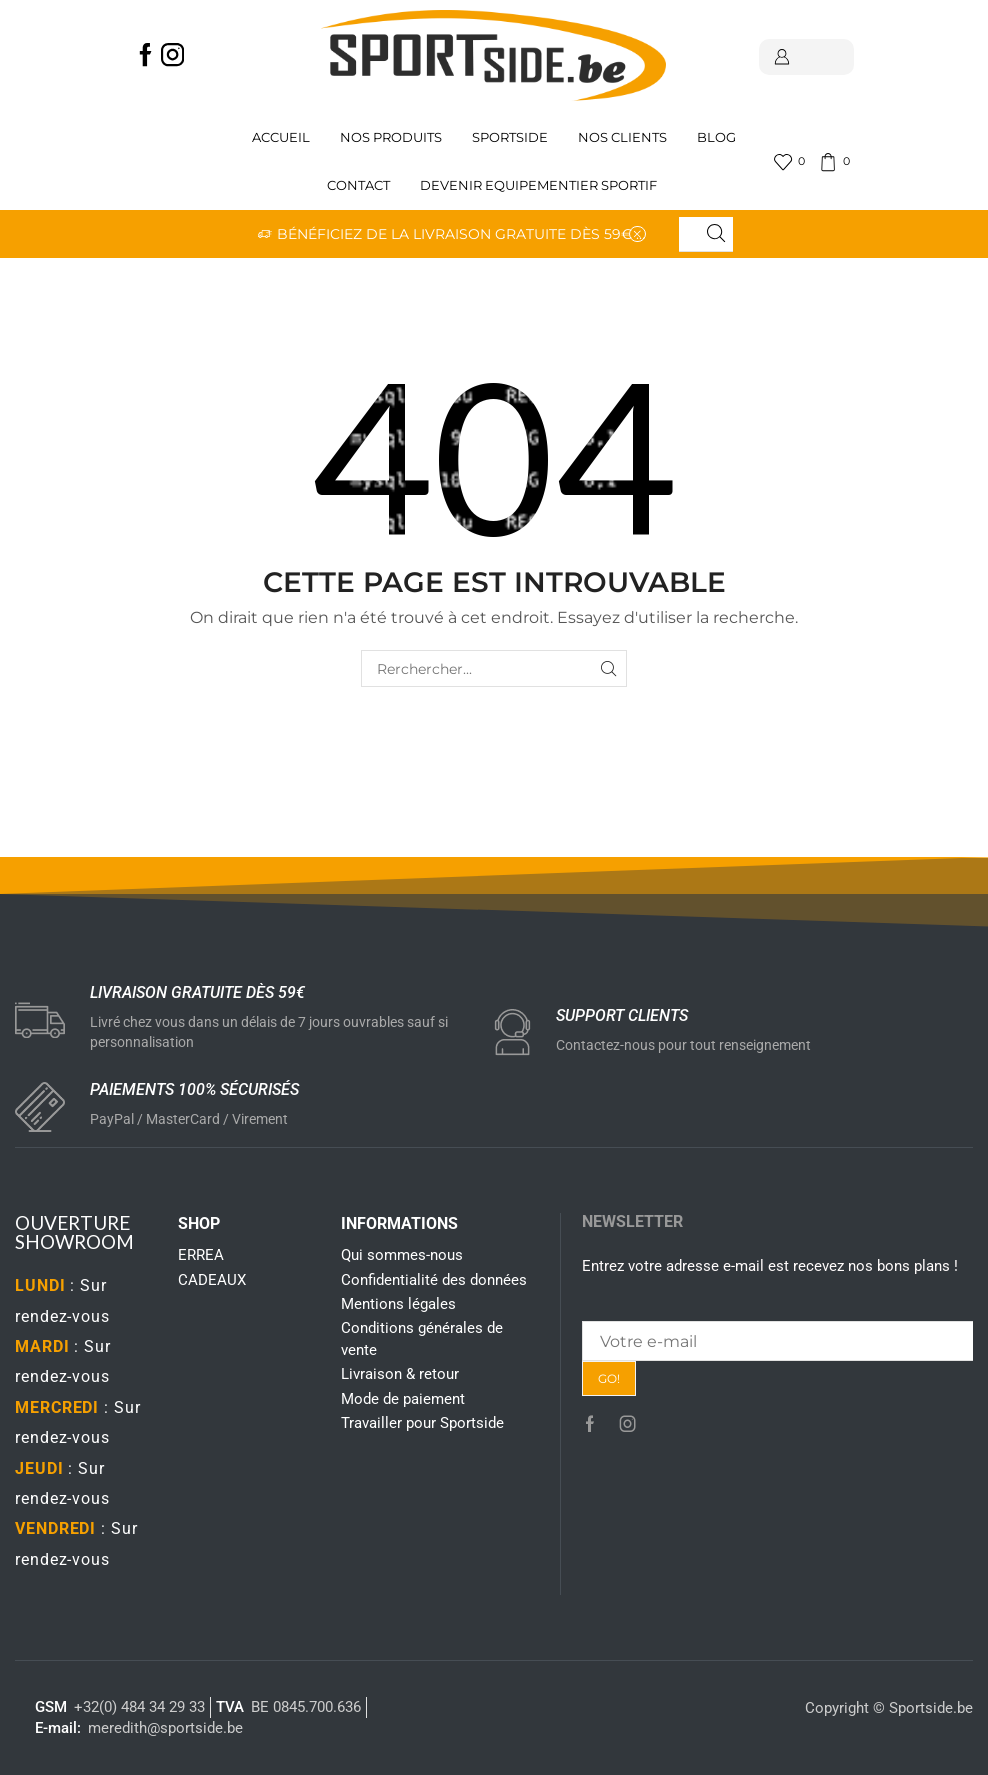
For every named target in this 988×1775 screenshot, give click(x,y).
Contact (358, 185)
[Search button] (716, 234)
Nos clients (622, 137)
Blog (716, 137)
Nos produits (391, 137)
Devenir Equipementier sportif (540, 185)
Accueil (281, 137)
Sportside (510, 137)
